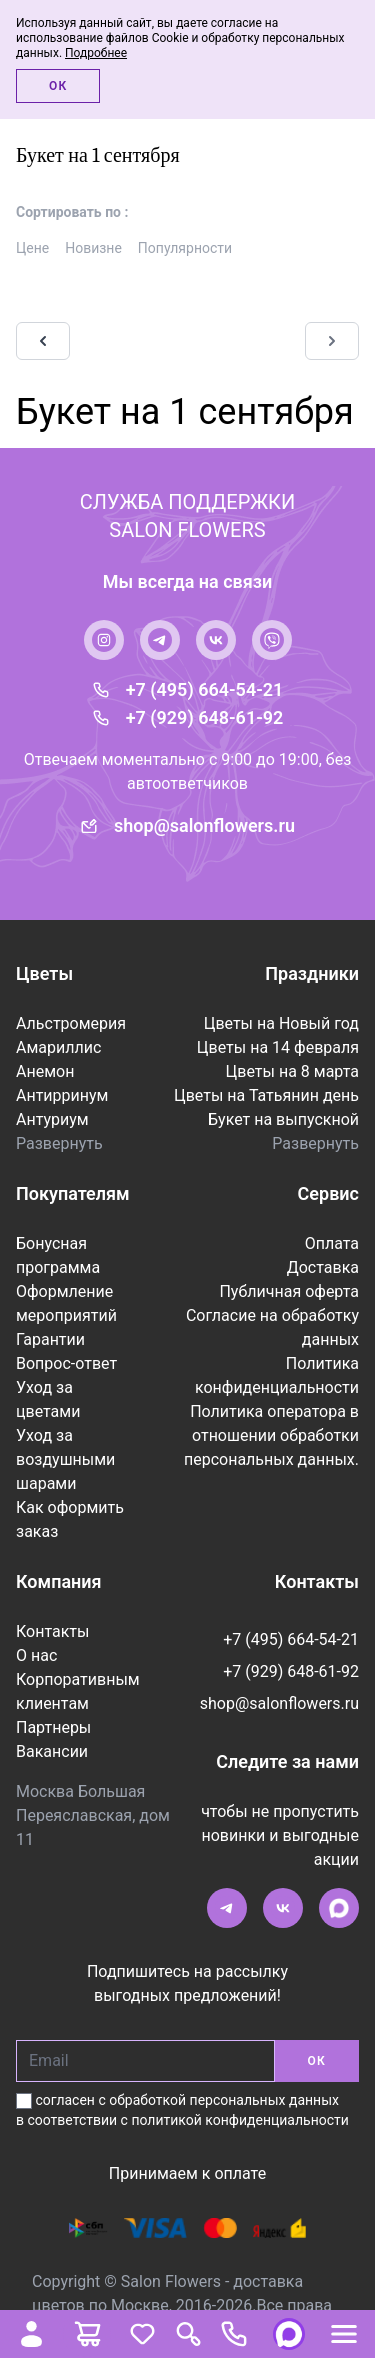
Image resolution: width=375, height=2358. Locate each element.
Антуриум (52, 1119)
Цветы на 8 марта (292, 1071)
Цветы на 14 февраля (278, 1047)
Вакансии (52, 1751)
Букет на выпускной (283, 1119)
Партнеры (53, 1727)
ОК (317, 2061)
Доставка (323, 1267)
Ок (58, 86)
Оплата (332, 1243)
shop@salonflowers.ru (204, 825)
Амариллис (58, 1047)
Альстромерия (71, 1023)
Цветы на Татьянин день (266, 1095)
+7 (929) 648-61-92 (205, 717)
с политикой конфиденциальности (235, 2120)
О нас (36, 1655)
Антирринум (62, 1095)
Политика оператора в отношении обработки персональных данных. (271, 1435)
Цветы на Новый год (281, 1023)
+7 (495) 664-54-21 (205, 689)
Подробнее (96, 53)
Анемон (45, 1071)
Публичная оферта (289, 1291)
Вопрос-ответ (66, 1363)
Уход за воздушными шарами (65, 1459)
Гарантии (50, 1339)
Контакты (52, 1631)
